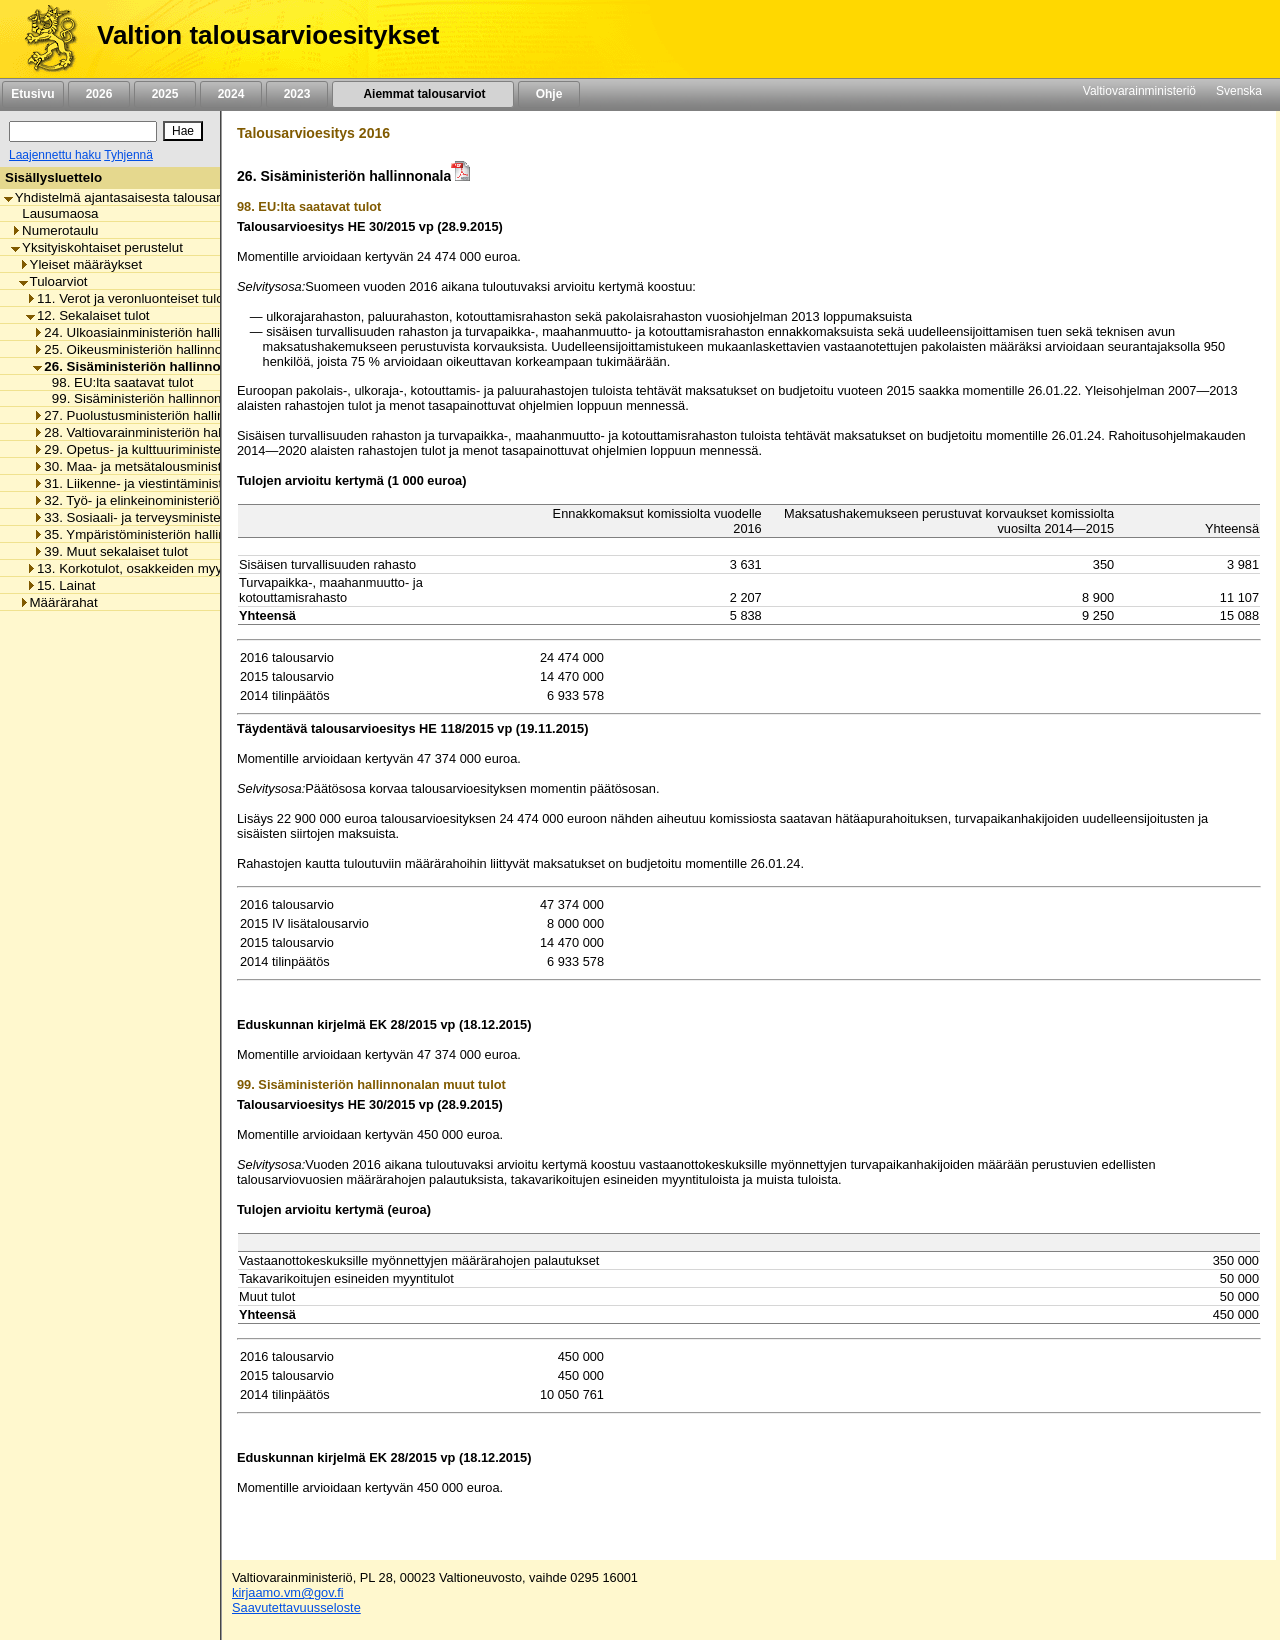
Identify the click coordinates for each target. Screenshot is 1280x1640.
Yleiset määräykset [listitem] (81, 264)
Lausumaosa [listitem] (54, 213)
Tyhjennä (128, 155)
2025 (165, 94)
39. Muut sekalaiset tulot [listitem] (110, 551)
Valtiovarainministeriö (1139, 91)
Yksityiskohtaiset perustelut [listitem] (97, 247)
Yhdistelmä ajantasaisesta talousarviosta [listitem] (130, 197)
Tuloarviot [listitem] (53, 281)
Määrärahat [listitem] (58, 602)
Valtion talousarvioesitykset (268, 35)
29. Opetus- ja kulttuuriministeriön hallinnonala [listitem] (175, 449)
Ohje (549, 94)
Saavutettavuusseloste (296, 1607)
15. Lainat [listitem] (61, 585)
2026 (99, 94)
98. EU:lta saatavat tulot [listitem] (117, 382)
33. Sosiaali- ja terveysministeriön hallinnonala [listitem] (175, 517)
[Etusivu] (43, 39)
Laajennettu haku (55, 155)
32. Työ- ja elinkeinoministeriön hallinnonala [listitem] (167, 500)
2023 (297, 94)
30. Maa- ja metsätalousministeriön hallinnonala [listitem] (179, 466)
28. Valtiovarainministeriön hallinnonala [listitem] (153, 432)
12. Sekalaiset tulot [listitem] (88, 315)
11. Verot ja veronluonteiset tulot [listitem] (126, 298)
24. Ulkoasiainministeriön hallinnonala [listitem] (150, 332)
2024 (231, 94)
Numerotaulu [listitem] (54, 230)
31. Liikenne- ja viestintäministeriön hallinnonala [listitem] (179, 483)
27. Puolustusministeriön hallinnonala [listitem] (148, 415)
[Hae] (183, 131)
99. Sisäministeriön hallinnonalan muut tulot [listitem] (175, 398)
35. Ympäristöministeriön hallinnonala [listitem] (149, 534)
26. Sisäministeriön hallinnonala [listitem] (140, 366)
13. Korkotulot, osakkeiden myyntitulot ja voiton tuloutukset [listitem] (204, 568)
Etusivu (32, 94)
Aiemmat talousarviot (423, 94)
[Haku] (83, 131)
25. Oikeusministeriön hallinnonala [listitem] (140, 349)
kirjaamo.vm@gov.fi (288, 1592)
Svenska (1239, 91)
